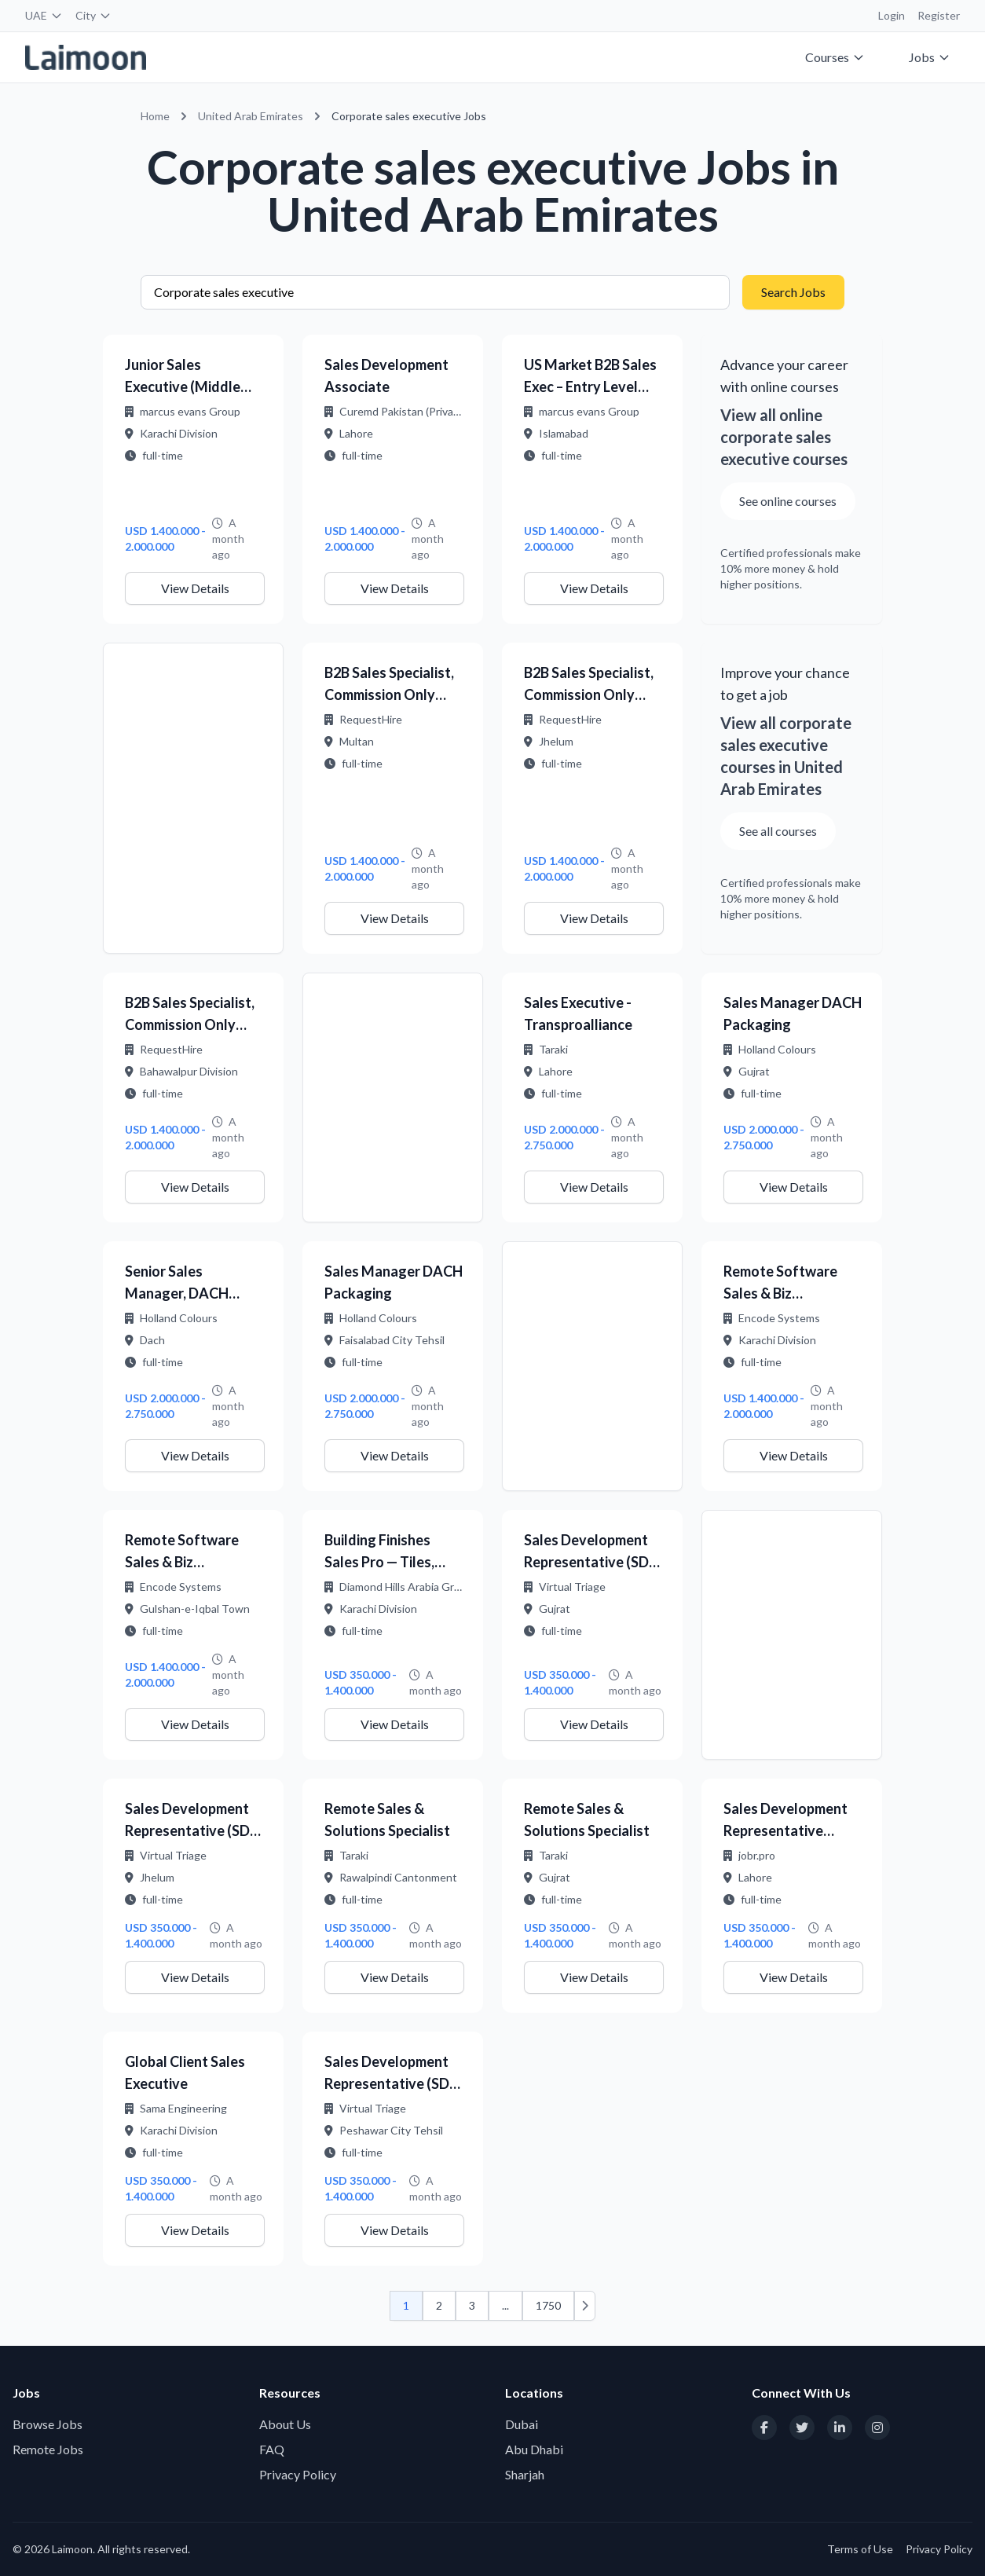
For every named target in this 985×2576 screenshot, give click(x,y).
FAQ (271, 2449)
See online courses (788, 500)
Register (938, 15)
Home (155, 116)
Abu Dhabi (534, 2449)
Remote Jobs (48, 2449)
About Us (285, 2424)
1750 (548, 2305)
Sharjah (524, 2474)
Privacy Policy (297, 2474)
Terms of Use (860, 2549)
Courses (835, 56)
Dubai (521, 2424)
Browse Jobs (47, 2424)
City (93, 15)
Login (891, 15)
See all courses (778, 830)
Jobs (929, 56)
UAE (44, 15)
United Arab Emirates (250, 116)
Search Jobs (793, 291)
